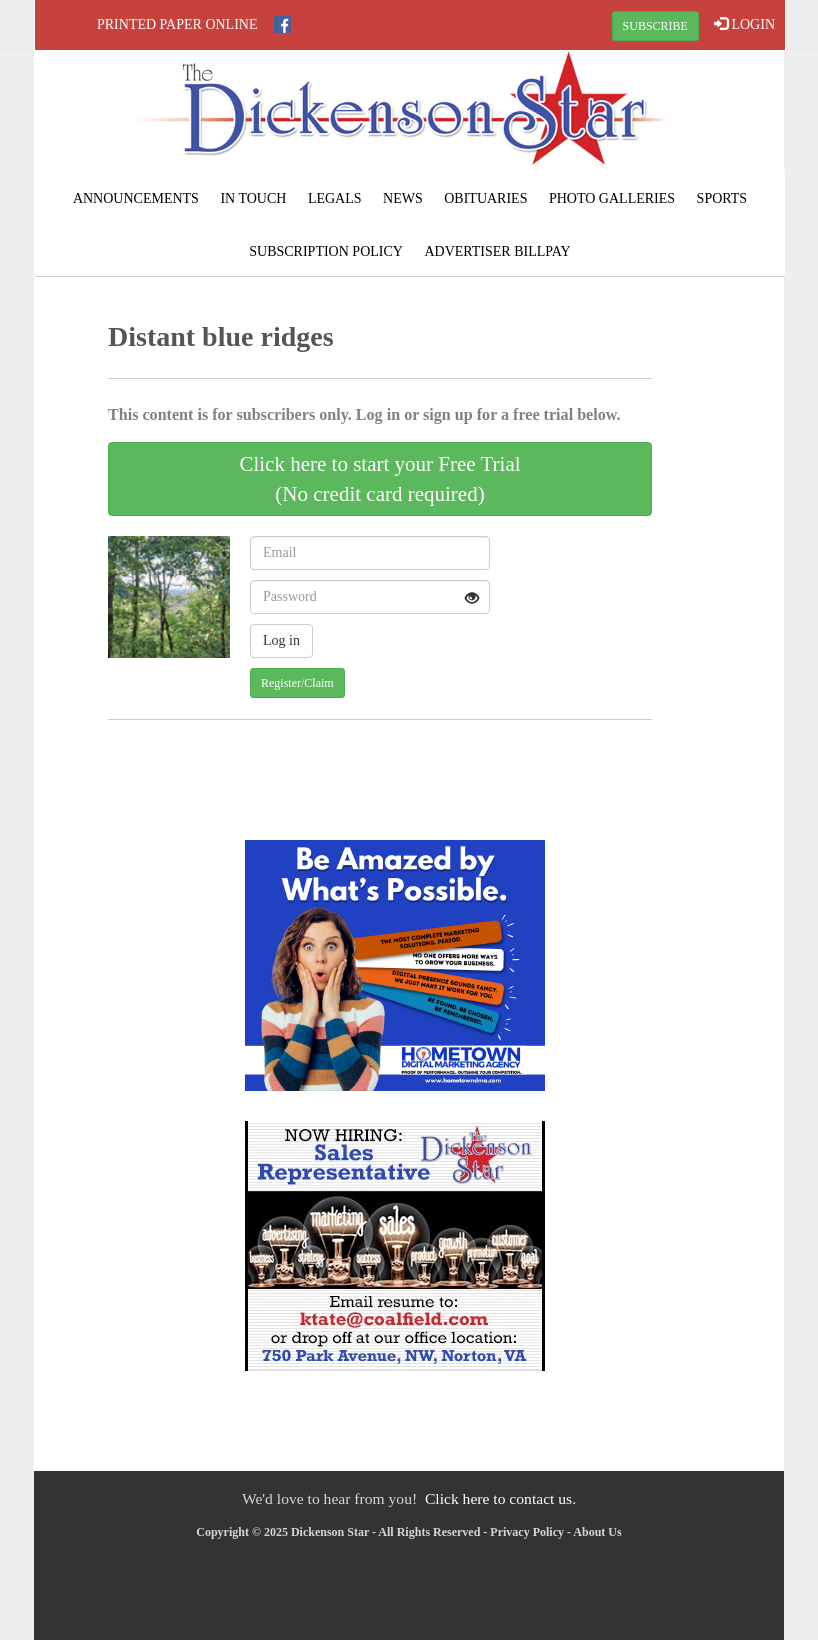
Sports (722, 198)
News (403, 198)
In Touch (253, 198)
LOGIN (744, 24)
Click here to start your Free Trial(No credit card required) (379, 479)
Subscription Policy (326, 251)
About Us (597, 1532)
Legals (335, 198)
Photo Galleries (612, 198)
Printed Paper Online (177, 24)
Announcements (136, 198)
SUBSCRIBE (655, 26)
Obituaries (485, 198)
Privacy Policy (527, 1532)
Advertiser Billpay (497, 251)
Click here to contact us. (500, 1498)
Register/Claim (297, 683)
